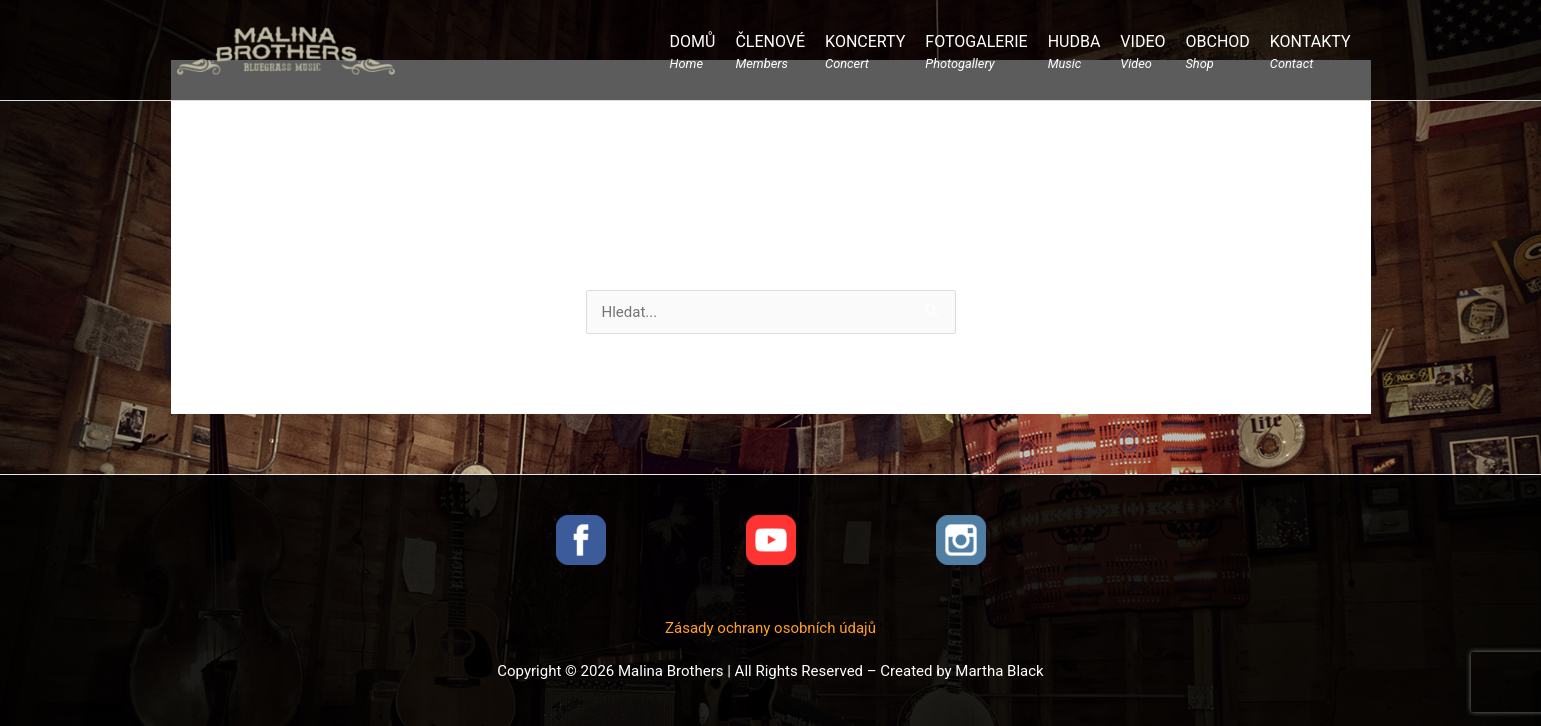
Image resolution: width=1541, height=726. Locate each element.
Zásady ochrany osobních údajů (770, 628)
